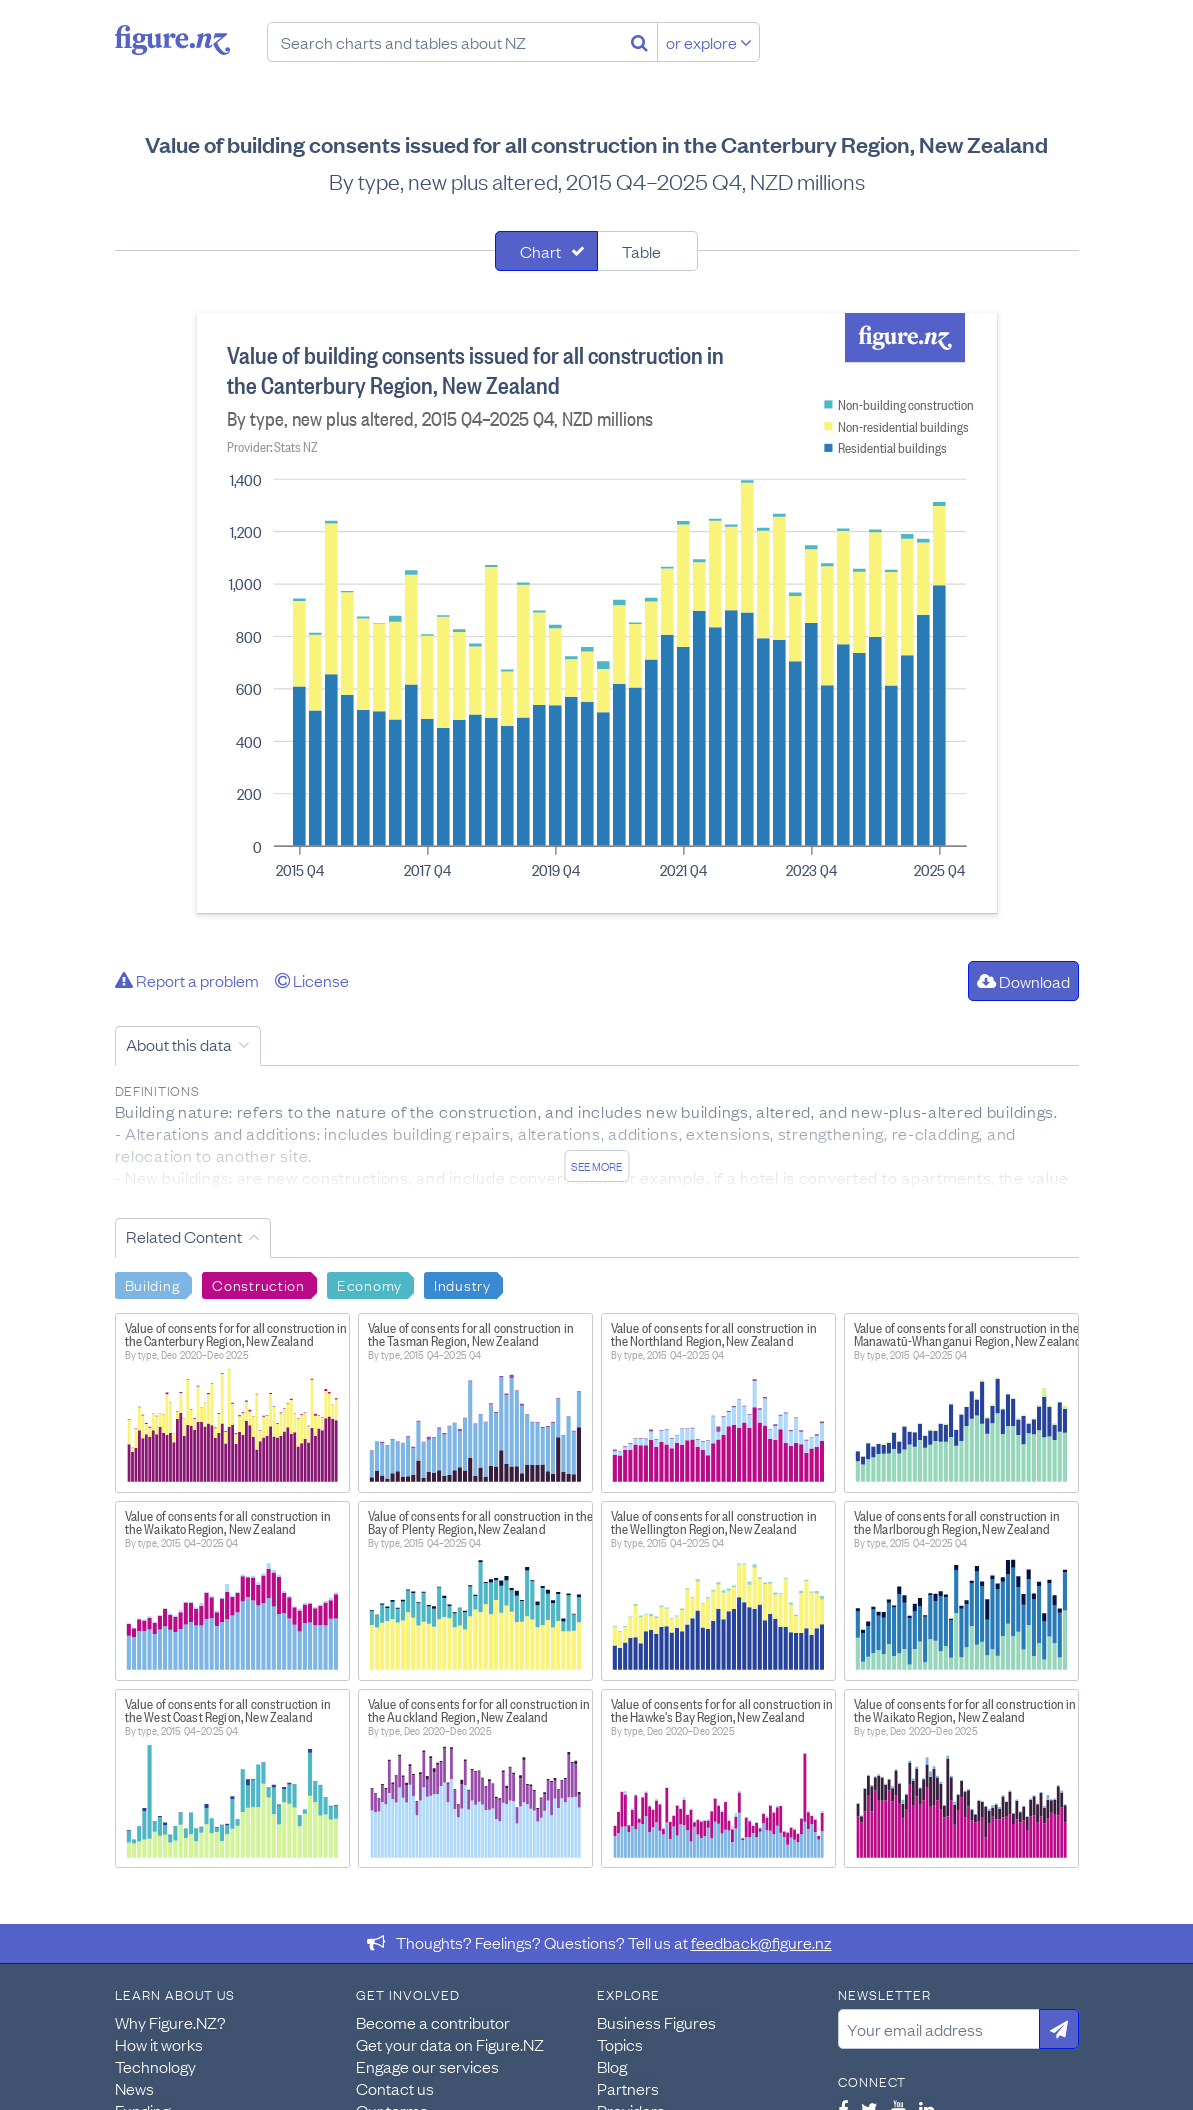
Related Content (184, 1236)
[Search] (639, 42)
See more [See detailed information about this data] (596, 1166)
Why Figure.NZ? (170, 2022)
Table (641, 251)
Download (1023, 981)
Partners (628, 2088)
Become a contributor (433, 2022)
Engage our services (427, 2066)
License (312, 980)
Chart (540, 251)
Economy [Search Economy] (369, 1284)
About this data (179, 1044)
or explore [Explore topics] (709, 42)
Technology (155, 2066)
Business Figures (656, 2022)
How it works (159, 2044)
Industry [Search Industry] (462, 1284)
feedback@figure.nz (761, 1942)
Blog (612, 2066)
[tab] (546, 251)
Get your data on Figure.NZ (450, 2044)
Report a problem (187, 980)
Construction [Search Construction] (258, 1284)
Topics (620, 2044)
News (134, 2088)
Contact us (395, 2088)
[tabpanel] (597, 613)
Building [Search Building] (153, 1284)
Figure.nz (172, 40)
